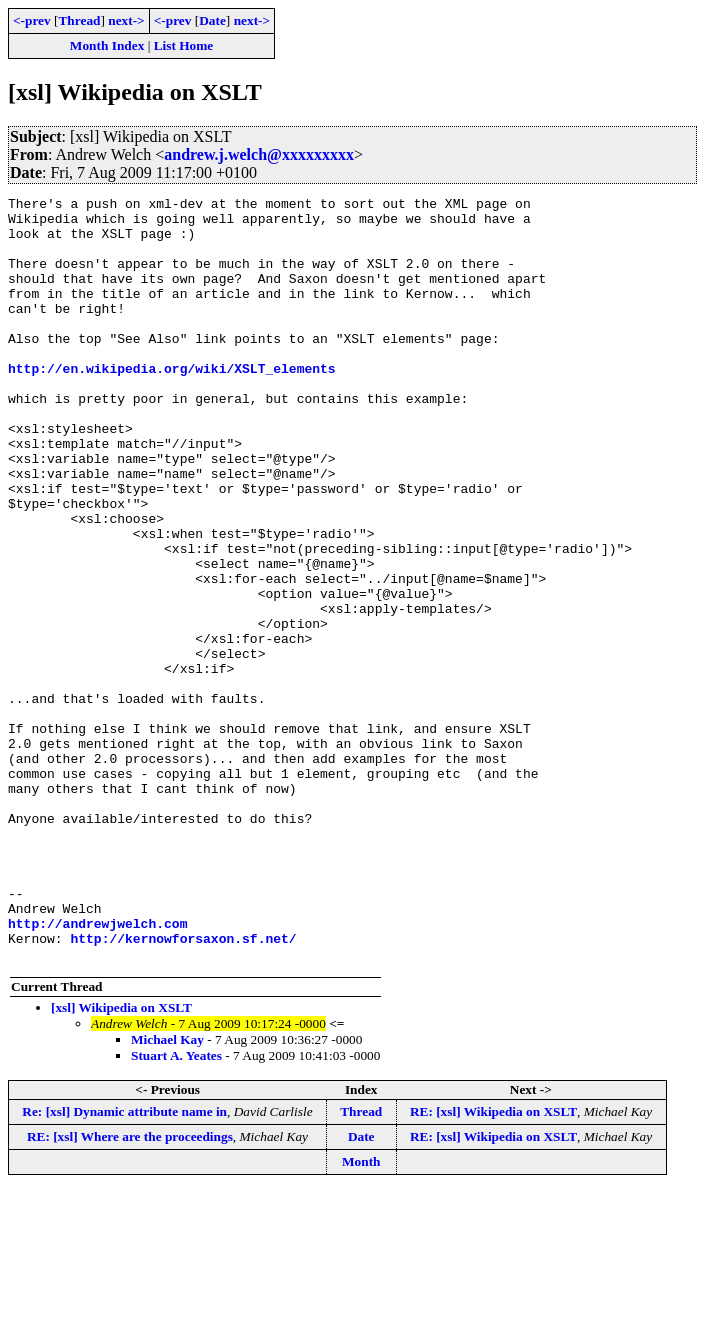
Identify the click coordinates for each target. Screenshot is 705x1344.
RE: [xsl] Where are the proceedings (130, 1289)
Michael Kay (167, 1192)
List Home (184, 45)
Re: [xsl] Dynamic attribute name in (124, 1264)
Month (361, 1314)
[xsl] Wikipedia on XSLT (121, 1160)
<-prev (32, 20)
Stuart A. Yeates (176, 1208)
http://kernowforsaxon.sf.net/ (183, 1088)
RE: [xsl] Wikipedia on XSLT (493, 1264)
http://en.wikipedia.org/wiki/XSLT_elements (172, 404)
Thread (79, 20)
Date (212, 20)
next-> (126, 20)
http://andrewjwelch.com (97, 1070)
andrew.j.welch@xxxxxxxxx (259, 154)
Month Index (107, 45)
